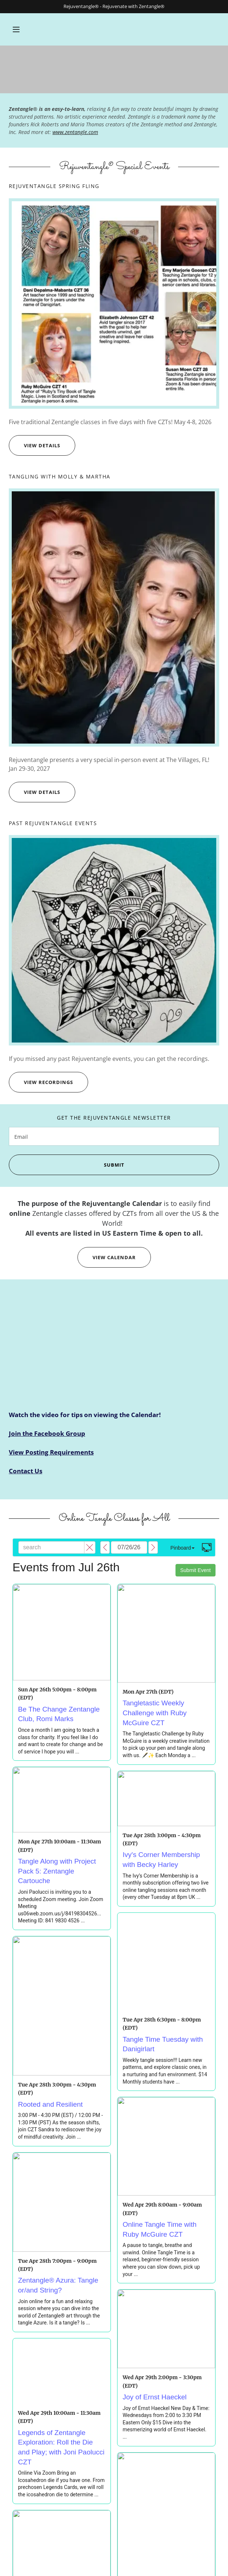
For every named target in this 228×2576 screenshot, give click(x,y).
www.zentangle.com (75, 132)
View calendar (106, 1257)
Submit (66, 1165)
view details (34, 445)
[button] (16, 29)
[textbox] (114, 1136)
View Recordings (41, 1082)
